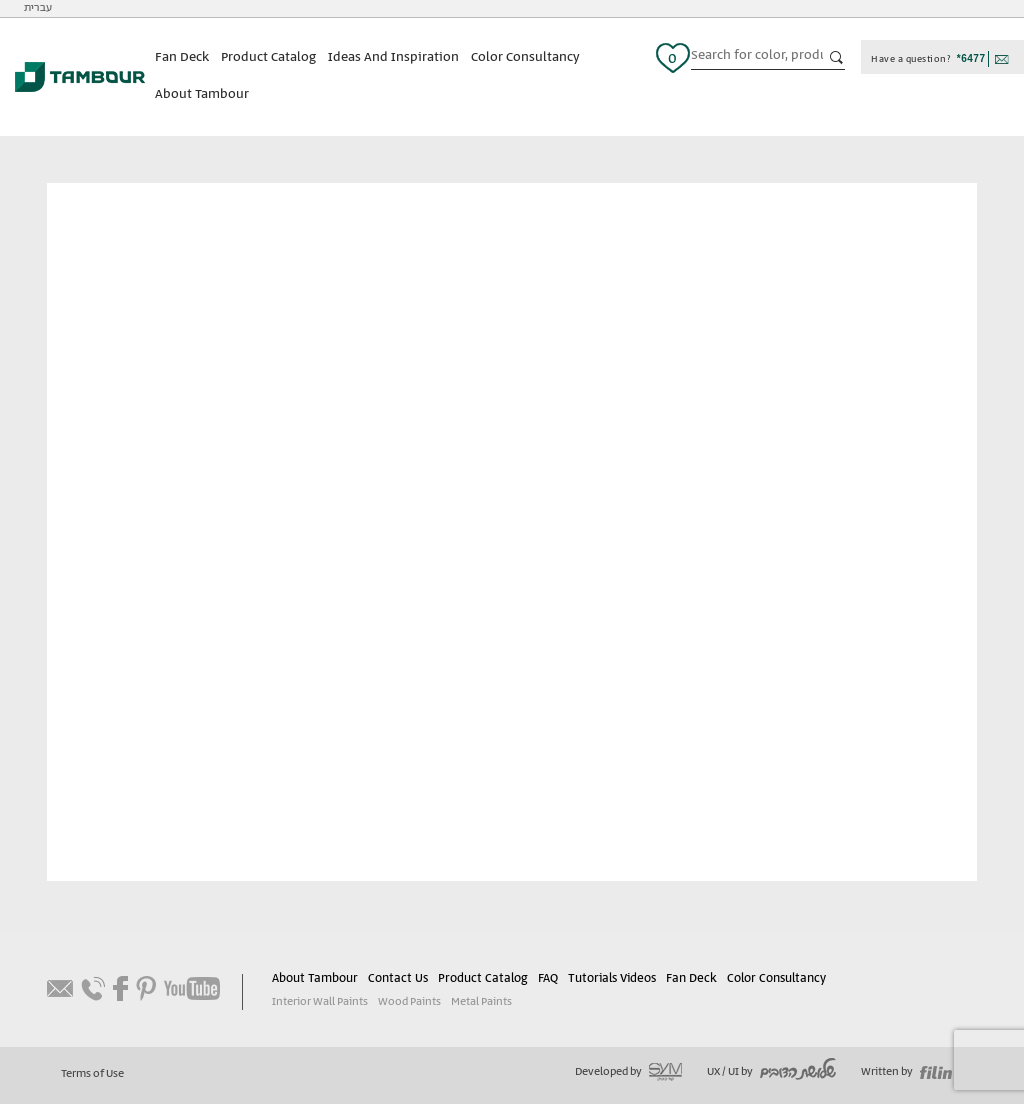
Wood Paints (409, 1002)
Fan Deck (182, 57)
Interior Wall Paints (320, 1002)
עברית (38, 8)
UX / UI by (771, 1072)
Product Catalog (268, 57)
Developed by (628, 1072)
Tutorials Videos (612, 978)
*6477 (971, 58)
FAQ (548, 978)
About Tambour (202, 94)
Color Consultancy (525, 57)
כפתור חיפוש (837, 58)
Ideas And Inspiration (393, 57)
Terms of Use (92, 1074)
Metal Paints (481, 1002)
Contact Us (398, 978)
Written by (906, 1072)
